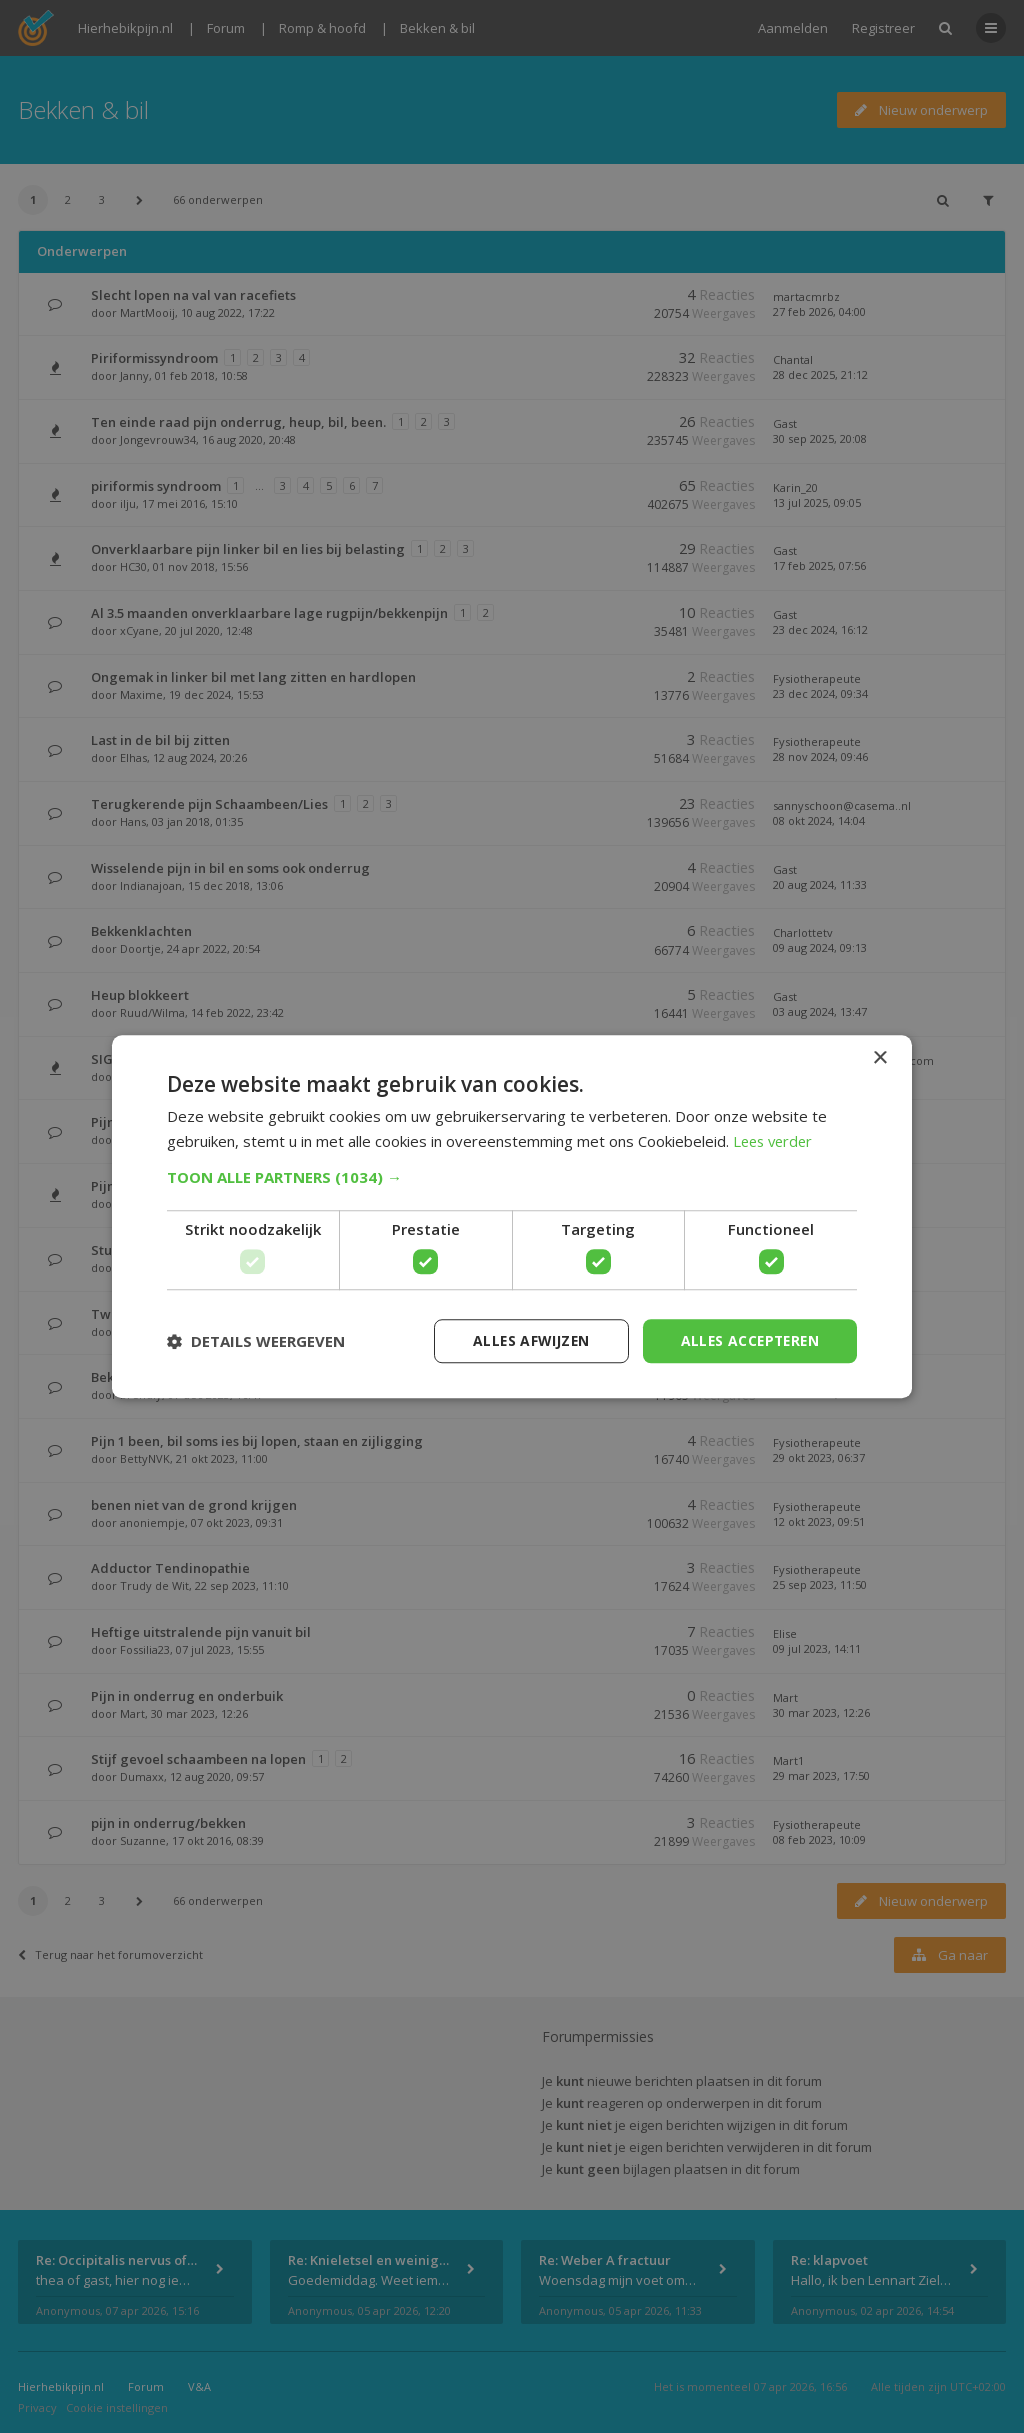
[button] (512, 1177)
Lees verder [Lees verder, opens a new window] (775, 1141)
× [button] (879, 1057)
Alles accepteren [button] (747, 1340)
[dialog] (512, 1216)
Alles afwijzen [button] (525, 1340)
